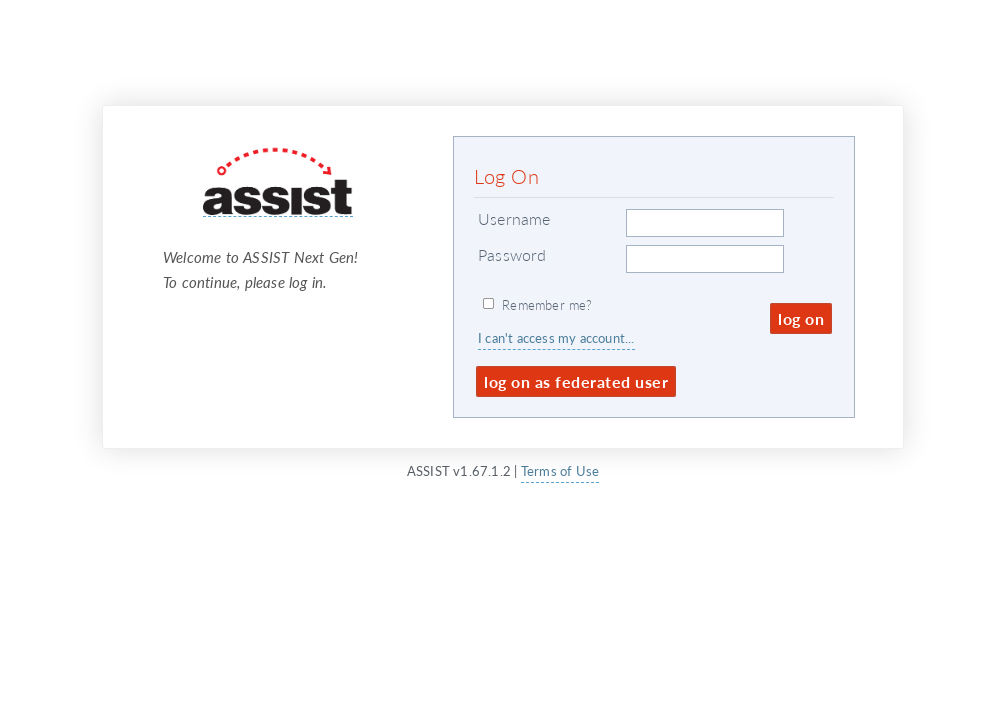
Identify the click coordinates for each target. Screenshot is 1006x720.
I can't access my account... (556, 337)
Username (514, 218)
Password (512, 254)
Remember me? (547, 304)
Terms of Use (560, 470)
